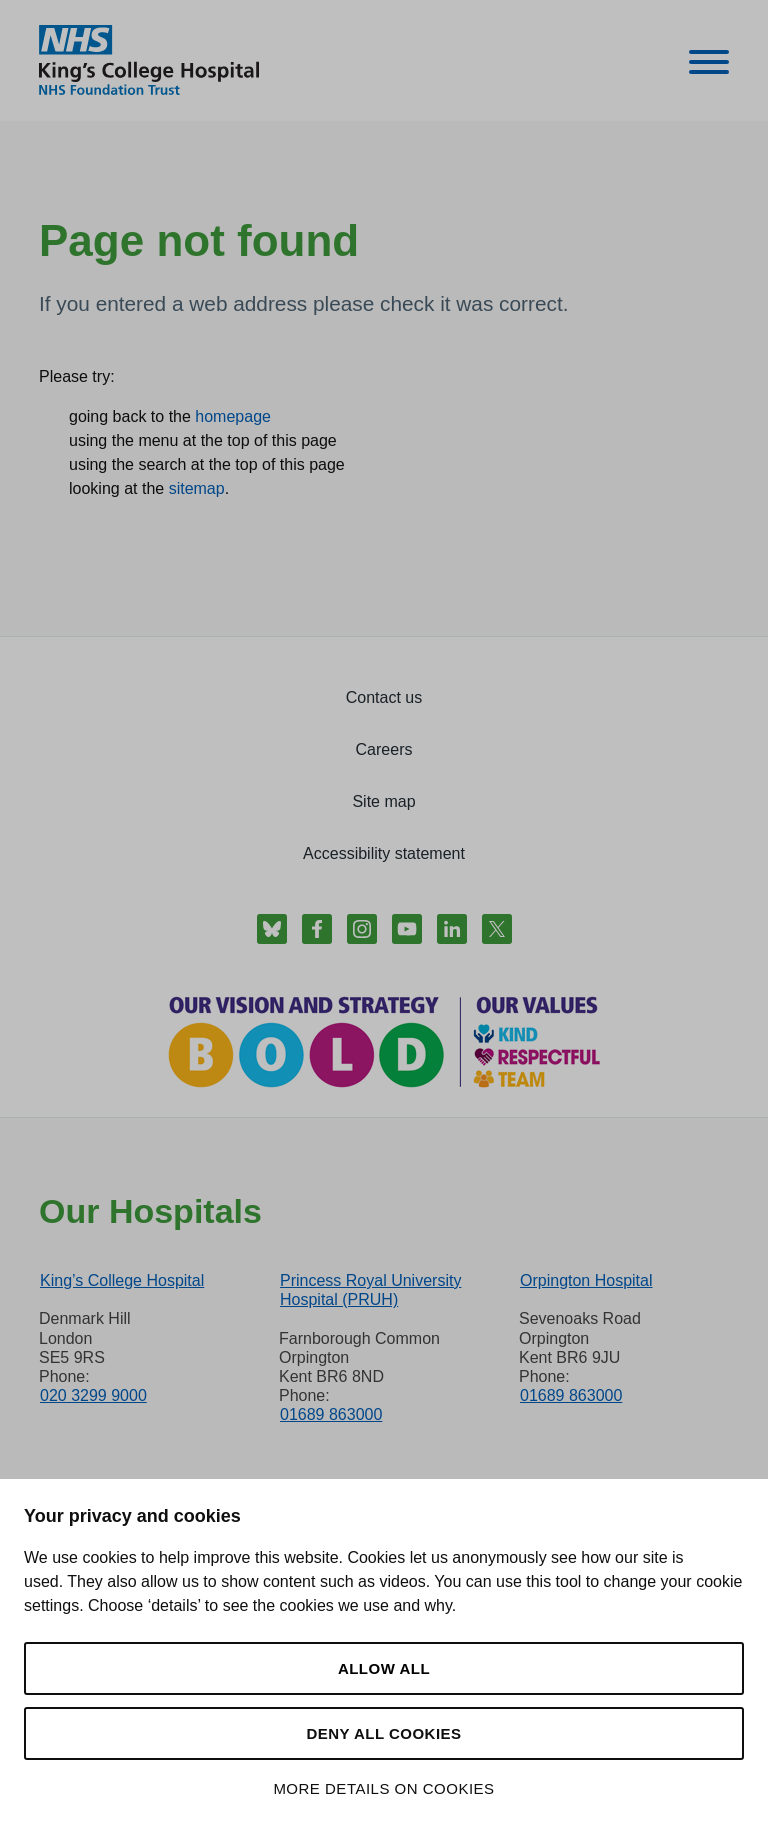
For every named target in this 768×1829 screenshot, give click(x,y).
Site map (383, 801)
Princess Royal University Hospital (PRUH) (370, 1290)
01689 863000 (331, 1414)
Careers (384, 749)
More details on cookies (383, 1788)
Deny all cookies (383, 1733)
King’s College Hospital (122, 1280)
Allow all (384, 1668)
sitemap (197, 488)
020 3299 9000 (93, 1395)
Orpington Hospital (586, 1280)
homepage (233, 416)
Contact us (384, 697)
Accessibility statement (384, 853)
